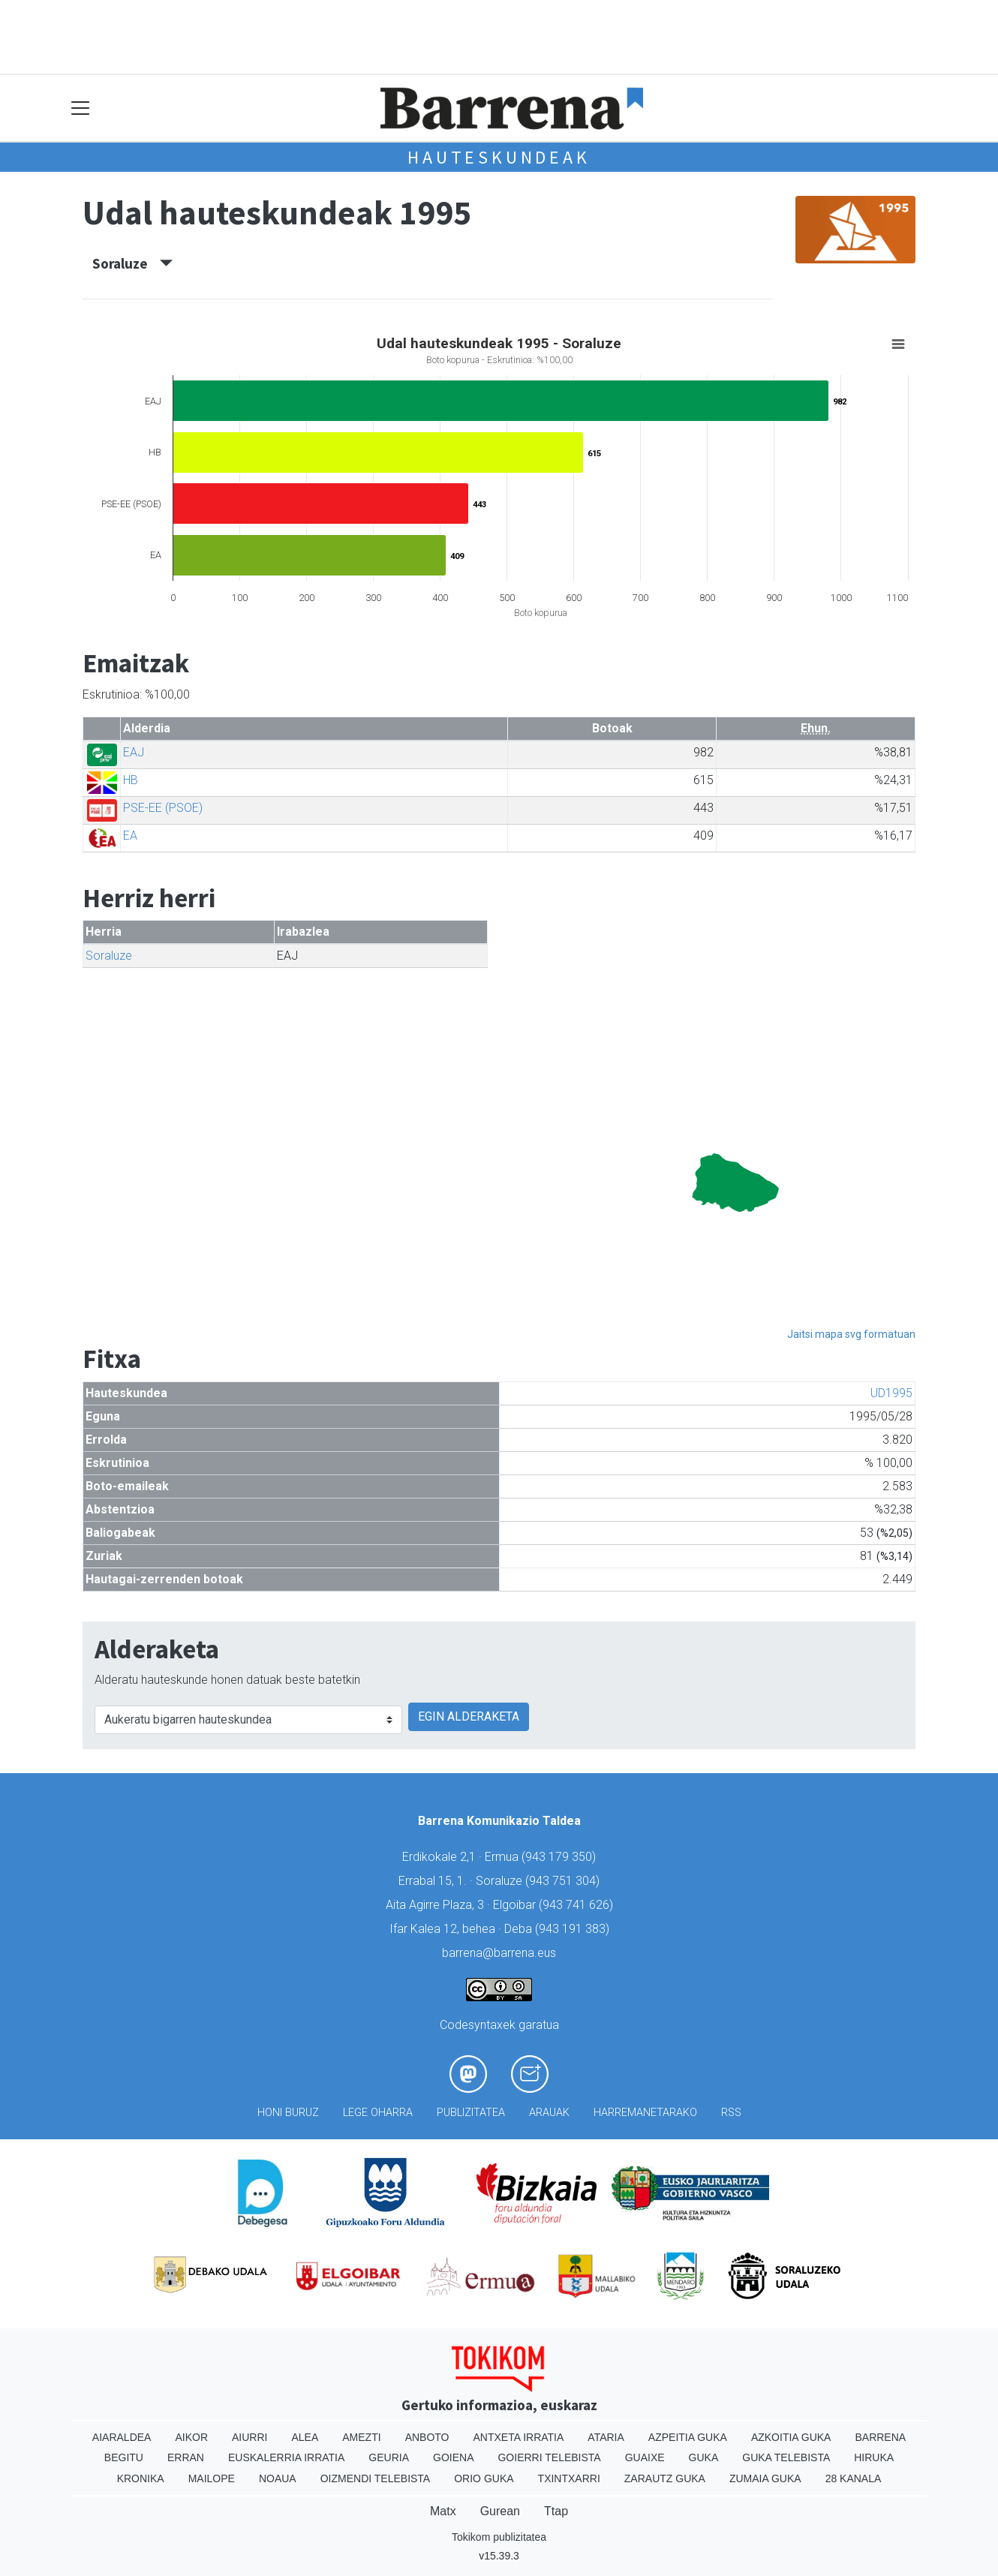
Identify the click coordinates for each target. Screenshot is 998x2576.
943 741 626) (578, 1905)
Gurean (500, 2511)
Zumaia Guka (765, 2478)
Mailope (211, 2478)
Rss (731, 2112)
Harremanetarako (645, 2112)
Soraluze (132, 263)
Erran (185, 2457)
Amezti (361, 2437)
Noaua (277, 2478)
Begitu (123, 2457)
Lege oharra (378, 2112)
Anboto (427, 2437)
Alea (304, 2437)
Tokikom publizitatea (499, 2537)
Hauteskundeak (498, 157)
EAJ (133, 752)
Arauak (549, 2112)
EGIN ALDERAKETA (468, 1716)
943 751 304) (564, 1881)
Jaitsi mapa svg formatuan (851, 1334)
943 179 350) (560, 1857)
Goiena (453, 2457)
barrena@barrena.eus (499, 1953)
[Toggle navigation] (81, 108)
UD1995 (891, 1393)
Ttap (556, 2511)
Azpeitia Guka (687, 2437)
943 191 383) (574, 1929)
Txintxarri (569, 2478)
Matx (443, 2511)
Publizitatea (471, 2112)
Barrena (880, 2437)
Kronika (140, 2478)
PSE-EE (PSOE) (163, 808)
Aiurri (249, 2437)
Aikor (191, 2437)
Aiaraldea (122, 2437)
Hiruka (874, 2457)
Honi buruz (288, 2112)
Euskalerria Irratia (286, 2457)
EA (130, 835)
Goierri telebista (548, 2457)
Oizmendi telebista (375, 2478)
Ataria (606, 2437)
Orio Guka (483, 2478)
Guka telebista (786, 2457)
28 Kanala (853, 2478)
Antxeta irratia (518, 2437)
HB (130, 780)
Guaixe (645, 2457)
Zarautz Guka (664, 2478)
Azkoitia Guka (791, 2437)
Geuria (388, 2457)
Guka (704, 2457)
